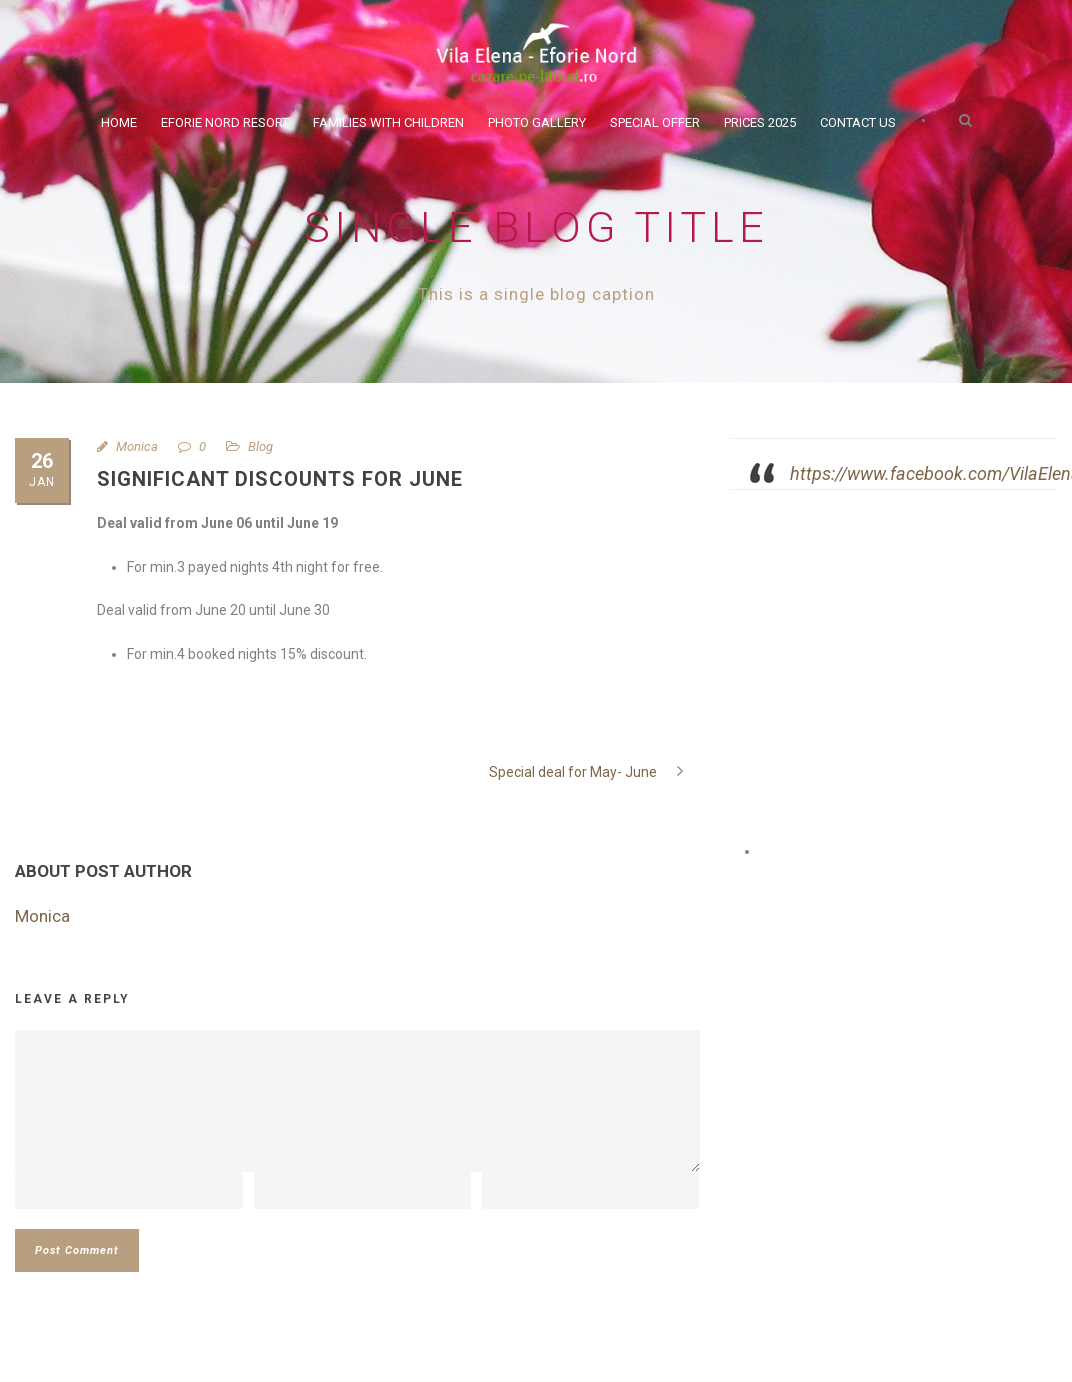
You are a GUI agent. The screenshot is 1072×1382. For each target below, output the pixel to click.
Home (119, 122)
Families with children (388, 122)
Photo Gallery (537, 122)
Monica (137, 446)
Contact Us (858, 122)
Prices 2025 (760, 122)
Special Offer (655, 122)
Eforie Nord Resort (225, 122)
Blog (260, 446)
